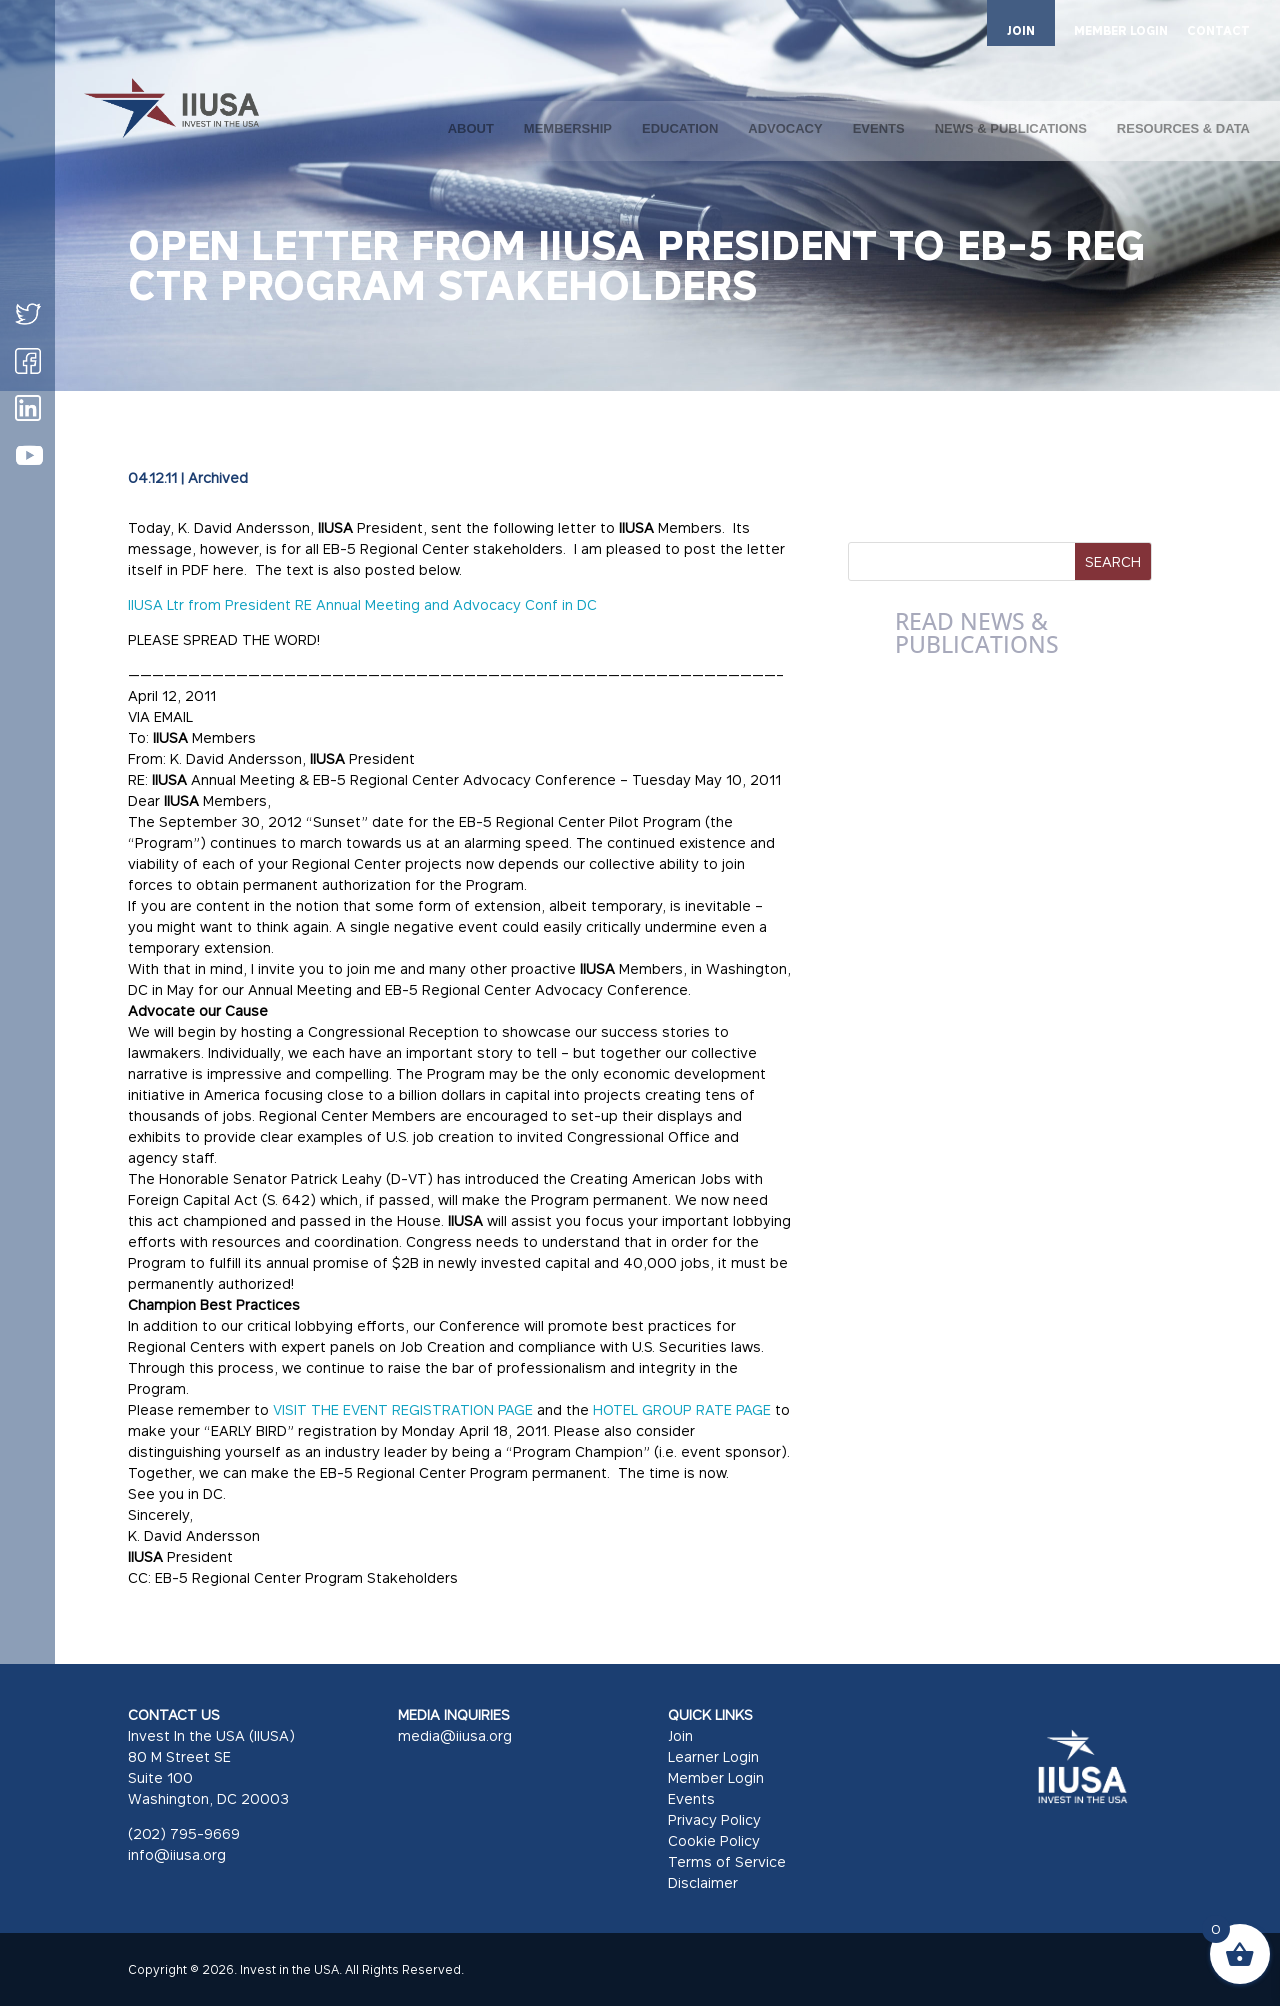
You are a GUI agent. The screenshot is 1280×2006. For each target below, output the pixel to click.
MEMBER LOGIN (1121, 31)
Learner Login (713, 1756)
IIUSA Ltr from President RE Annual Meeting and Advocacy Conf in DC (362, 604)
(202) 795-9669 (184, 1833)
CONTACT (1218, 31)
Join (680, 1735)
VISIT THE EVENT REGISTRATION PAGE (403, 1409)
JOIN (1021, 30)
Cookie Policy (714, 1840)
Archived (218, 477)
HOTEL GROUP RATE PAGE (682, 1409)
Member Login (716, 1777)
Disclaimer (703, 1882)
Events (691, 1798)
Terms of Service (727, 1861)
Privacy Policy (714, 1819)
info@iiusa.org (177, 1854)
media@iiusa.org (455, 1735)
